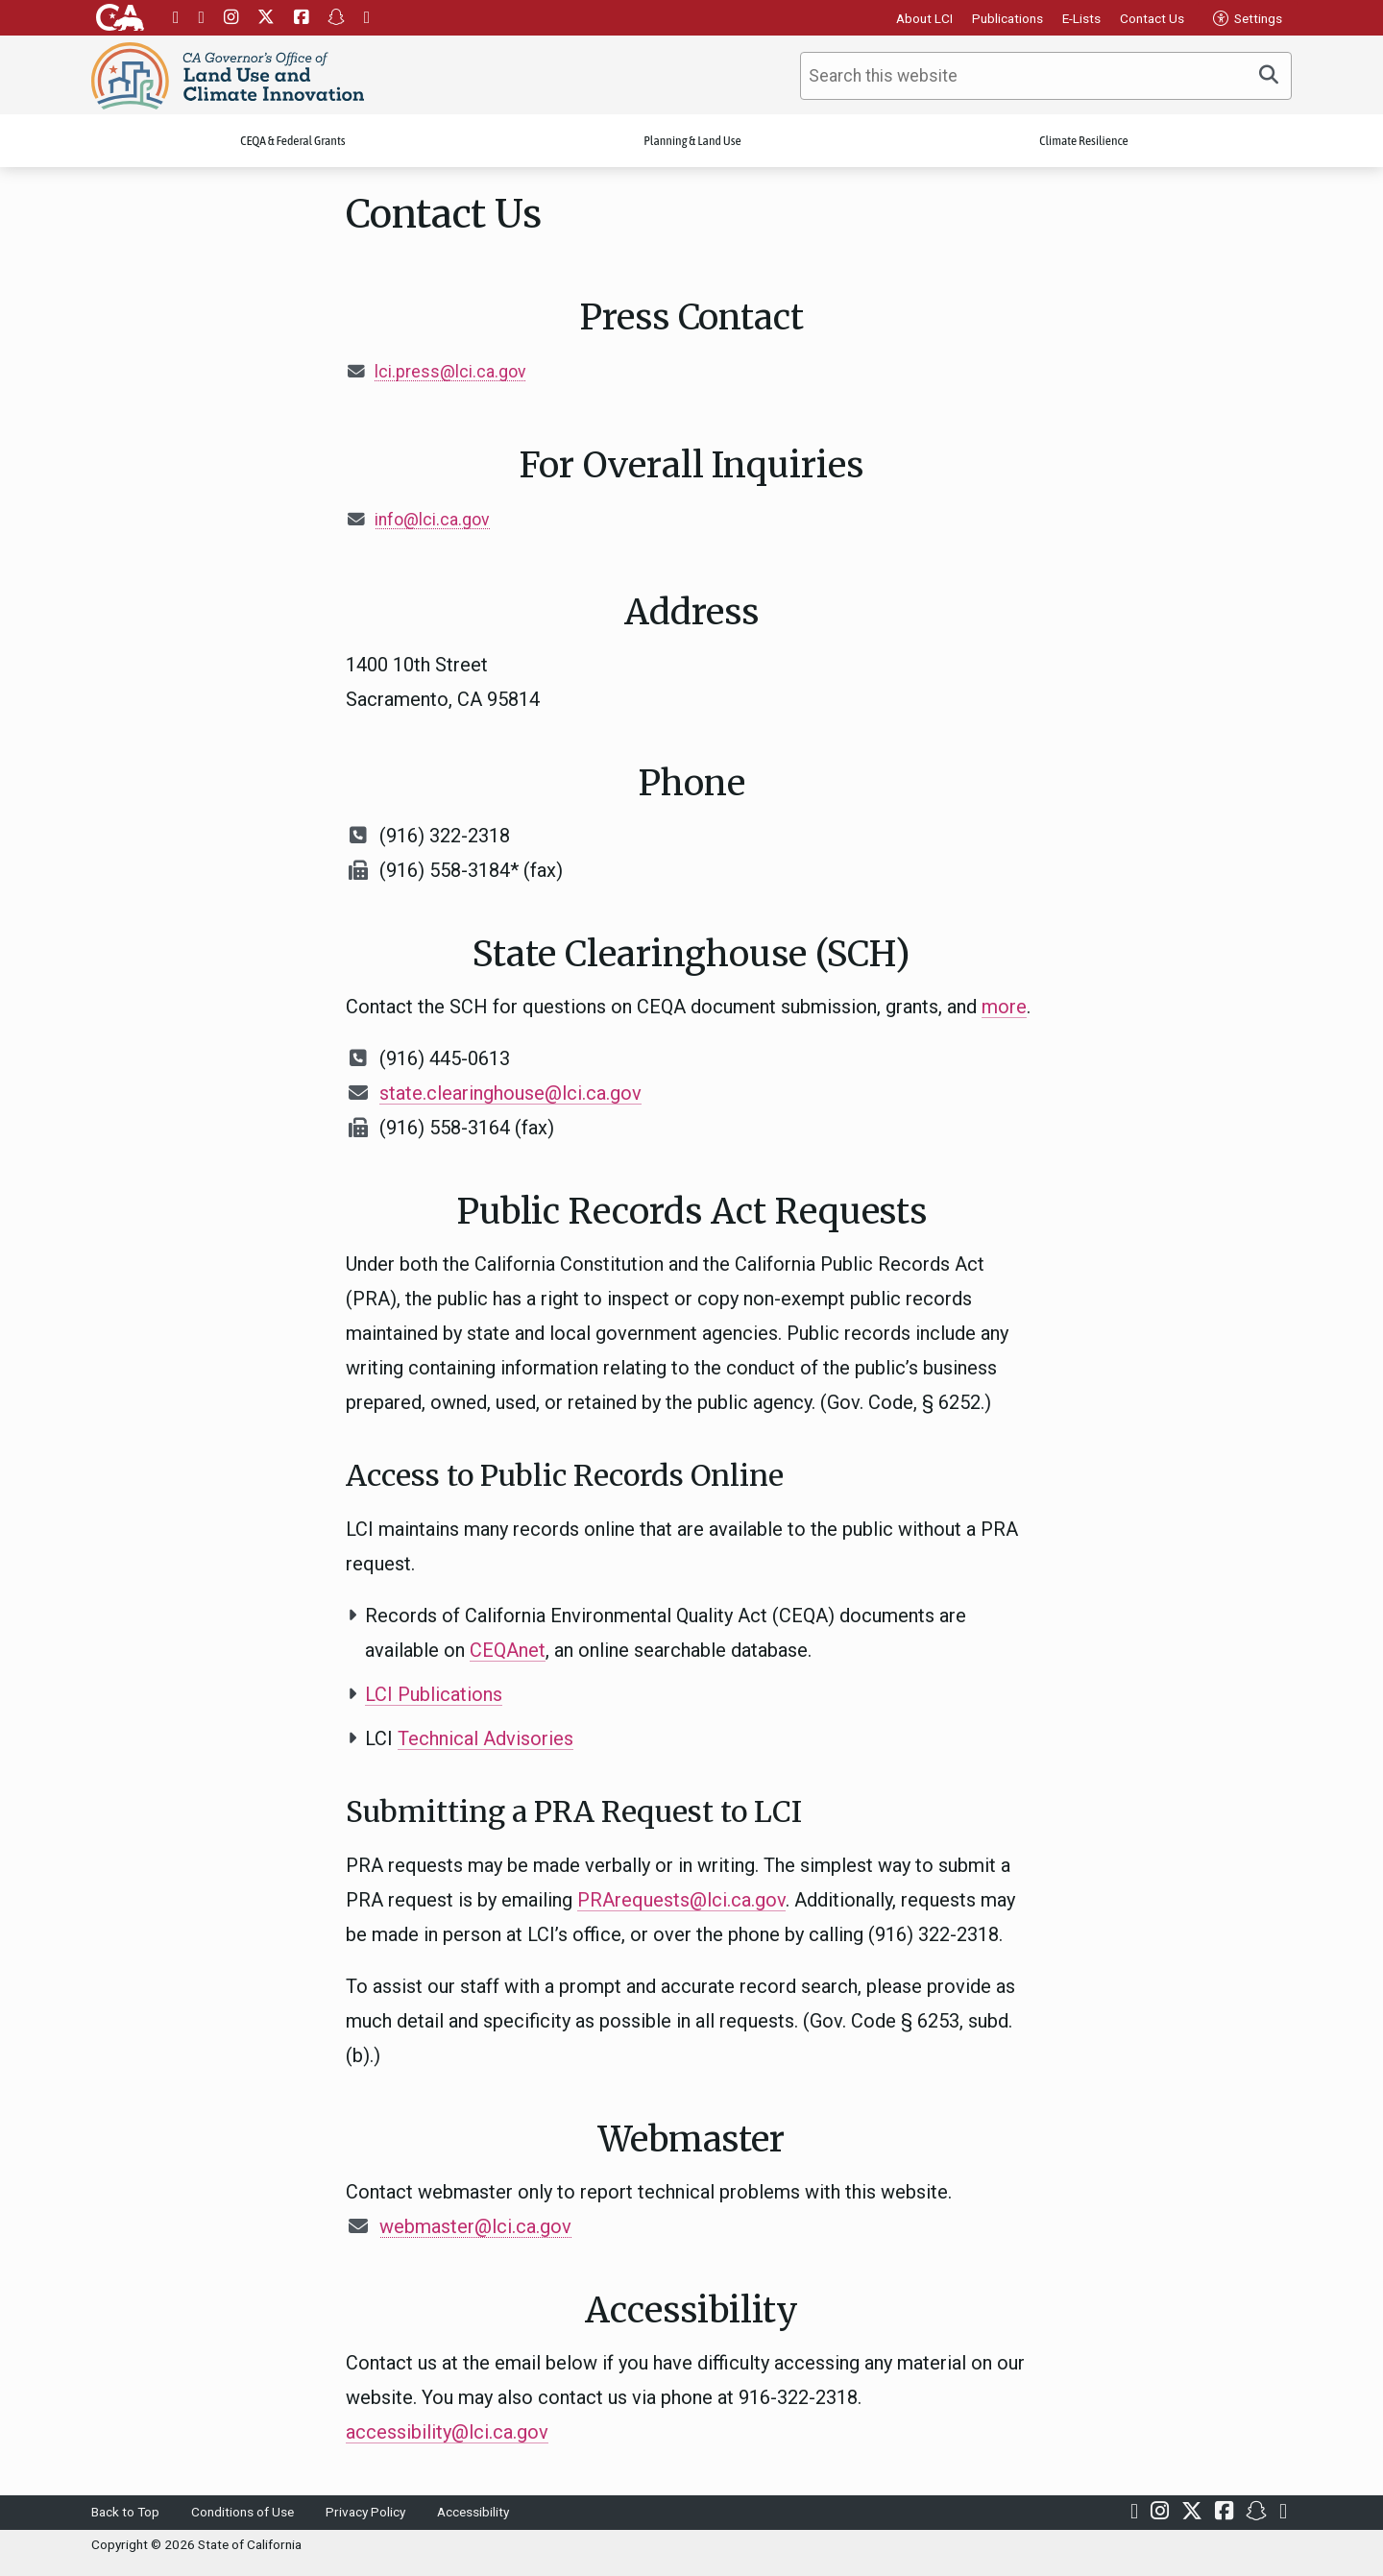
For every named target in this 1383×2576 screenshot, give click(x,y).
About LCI (924, 18)
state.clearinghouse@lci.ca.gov (510, 1093)
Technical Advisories (485, 1738)
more (1004, 1006)
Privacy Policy (365, 2511)
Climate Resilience (1083, 141)
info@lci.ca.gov (432, 519)
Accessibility (473, 2511)
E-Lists (1081, 18)
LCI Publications (433, 1694)
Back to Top (125, 2511)
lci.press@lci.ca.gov (450, 371)
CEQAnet (508, 1650)
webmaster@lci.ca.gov (475, 2226)
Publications (1007, 18)
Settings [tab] (1247, 18)
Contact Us (1152, 18)
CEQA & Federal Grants (292, 141)
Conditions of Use (242, 2511)
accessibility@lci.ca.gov (447, 2431)
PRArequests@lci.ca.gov (681, 1899)
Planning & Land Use (692, 141)
